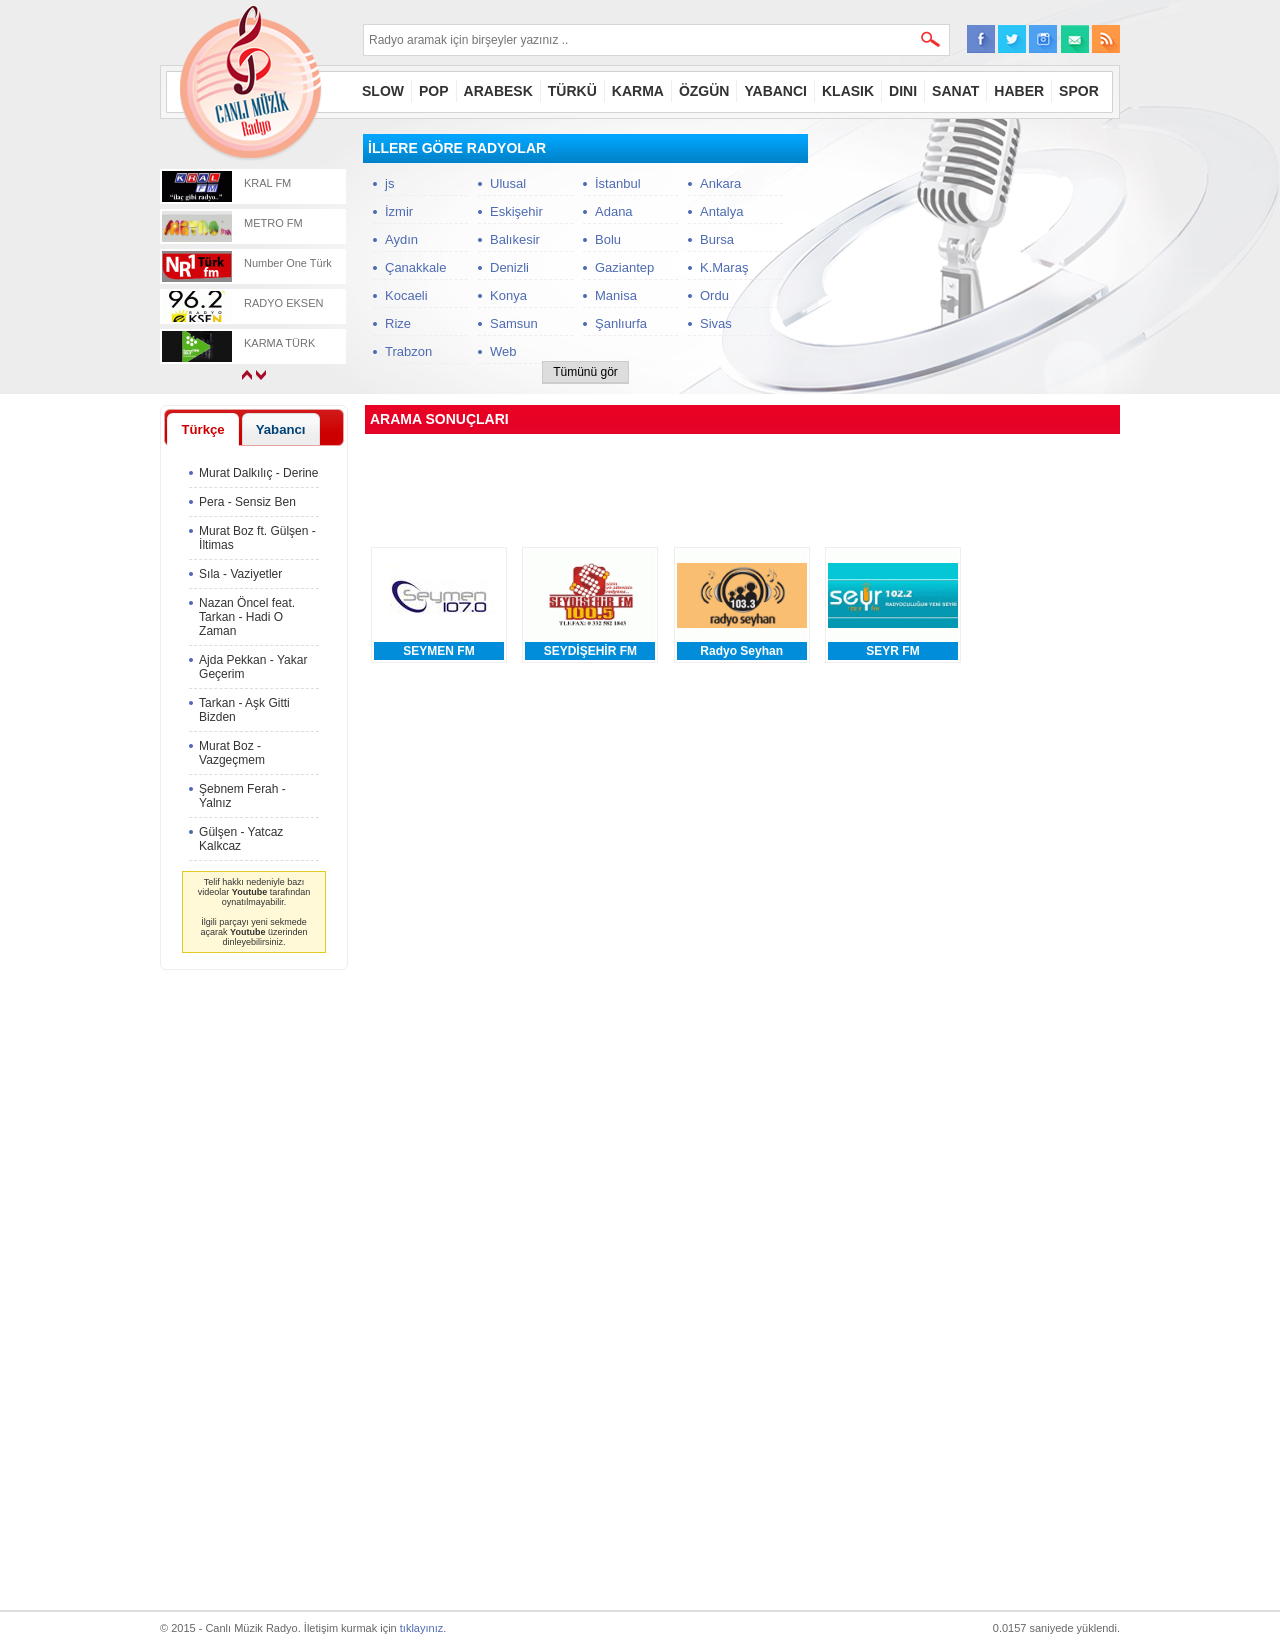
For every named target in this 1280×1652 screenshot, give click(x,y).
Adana (614, 211)
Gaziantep (624, 267)
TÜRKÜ (572, 91)
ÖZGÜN (704, 91)
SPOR (1079, 91)
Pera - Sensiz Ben (247, 502)
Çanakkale (415, 267)
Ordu (714, 295)
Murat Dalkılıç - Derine (258, 473)
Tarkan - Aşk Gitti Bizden (244, 710)
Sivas (716, 323)
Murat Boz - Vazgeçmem (232, 753)
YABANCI (775, 91)
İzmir (399, 211)
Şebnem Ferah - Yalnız (242, 796)
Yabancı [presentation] (281, 429)
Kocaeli (406, 295)
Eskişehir (516, 211)
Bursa (717, 239)
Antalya (721, 211)
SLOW (383, 91)
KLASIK (848, 91)
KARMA (638, 91)
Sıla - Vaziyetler (240, 574)
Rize (398, 323)
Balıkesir (515, 239)
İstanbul (618, 183)
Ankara (720, 183)
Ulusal (508, 183)
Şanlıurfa (621, 323)
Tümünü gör (585, 372)
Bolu (608, 239)
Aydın (401, 239)
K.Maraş (724, 267)
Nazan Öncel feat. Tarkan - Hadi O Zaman (247, 617)
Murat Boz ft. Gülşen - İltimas (257, 538)
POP (434, 91)
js (389, 183)
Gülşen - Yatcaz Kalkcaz (241, 839)
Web (503, 351)
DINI (903, 91)
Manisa (616, 295)
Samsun (514, 323)
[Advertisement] (970, 259)
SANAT (955, 91)
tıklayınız (421, 1628)
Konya (508, 295)
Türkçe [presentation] (202, 429)
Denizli (509, 267)
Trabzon (408, 351)
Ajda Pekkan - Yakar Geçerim (253, 667)
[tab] (203, 429)
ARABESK (498, 91)
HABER (1019, 91)
